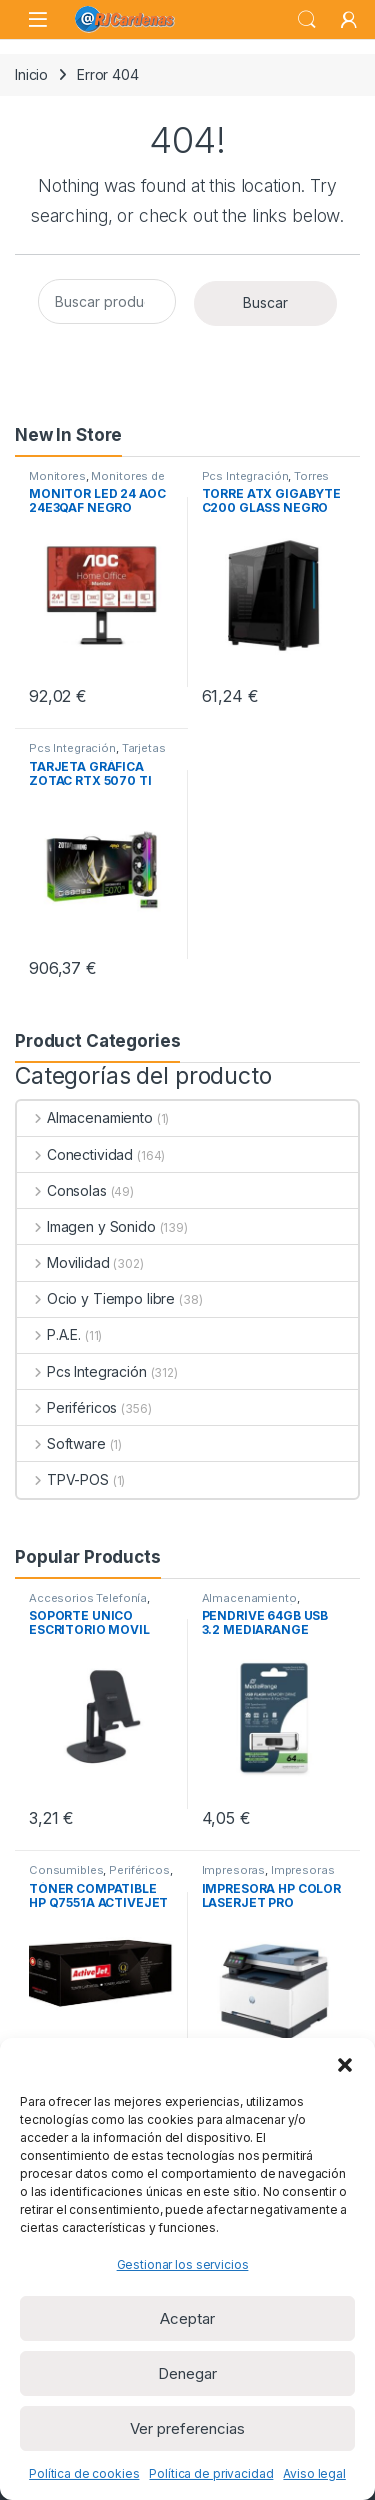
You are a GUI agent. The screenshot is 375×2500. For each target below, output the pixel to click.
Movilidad (63, 1262)
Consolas (62, 1190)
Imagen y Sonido (86, 1226)
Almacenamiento (85, 1117)
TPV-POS (63, 1479)
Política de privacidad (211, 2473)
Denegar (187, 2373)
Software (61, 1443)
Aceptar (187, 2318)
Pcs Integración (245, 476)
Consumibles (66, 1870)
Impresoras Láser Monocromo (268, 1876)
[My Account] (349, 20)
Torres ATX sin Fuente (266, 482)
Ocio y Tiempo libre (96, 1298)
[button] (345, 2063)
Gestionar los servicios (183, 2264)
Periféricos (67, 1407)
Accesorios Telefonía (88, 1598)
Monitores (57, 476)
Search (307, 20)
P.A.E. (49, 1334)
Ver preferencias (187, 2428)
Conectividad (75, 1154)
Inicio (31, 74)
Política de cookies (84, 2473)
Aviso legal (314, 2473)
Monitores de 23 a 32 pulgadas (97, 482)
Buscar (265, 302)
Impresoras (234, 1870)
